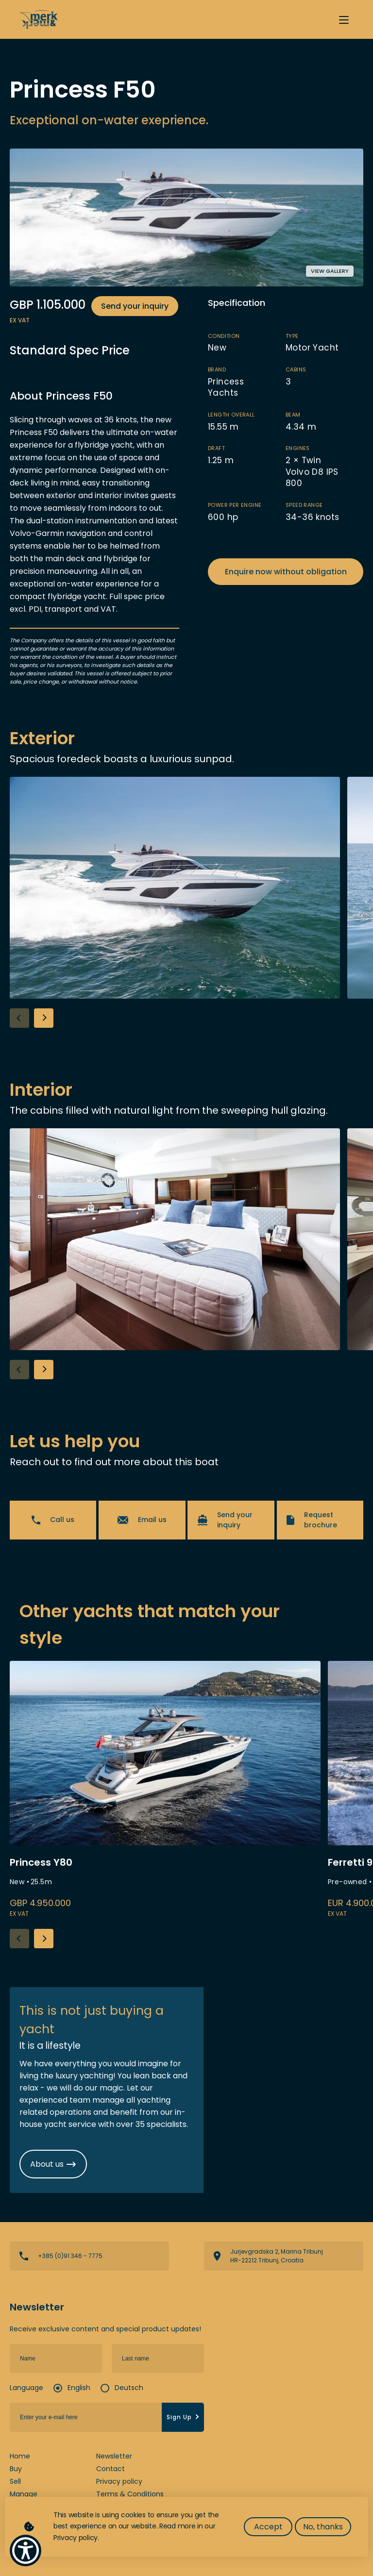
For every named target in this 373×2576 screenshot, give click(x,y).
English (79, 2387)
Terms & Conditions (130, 2494)
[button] (43, 1018)
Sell (15, 2481)
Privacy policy (119, 2481)
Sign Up (184, 2417)
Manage (23, 2494)
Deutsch (129, 2387)
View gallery (330, 271)
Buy (16, 2469)
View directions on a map (283, 2256)
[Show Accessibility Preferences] (25, 2550)
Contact (110, 2469)
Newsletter (114, 2456)
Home (20, 2456)
